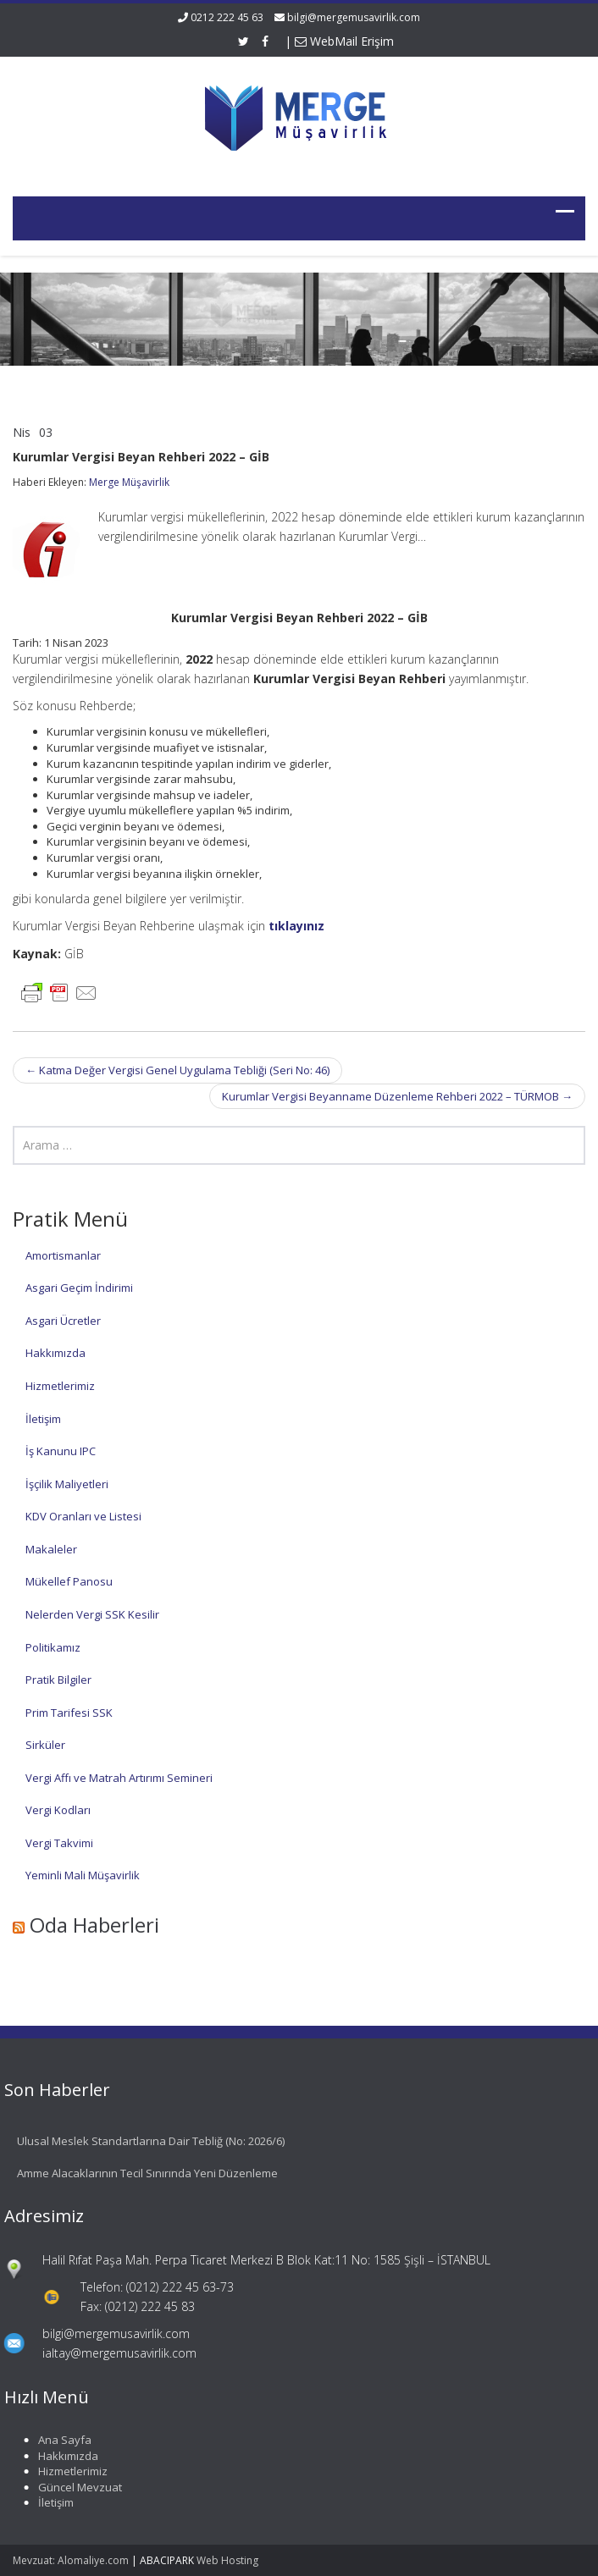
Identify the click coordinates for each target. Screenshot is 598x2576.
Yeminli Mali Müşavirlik (82, 1875)
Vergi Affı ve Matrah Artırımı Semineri (119, 1777)
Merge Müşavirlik (129, 482)
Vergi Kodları (58, 1810)
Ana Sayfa (57, 2439)
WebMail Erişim (344, 41)
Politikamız (52, 1647)
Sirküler (45, 1744)
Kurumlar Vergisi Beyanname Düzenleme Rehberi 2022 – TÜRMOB (397, 1096)
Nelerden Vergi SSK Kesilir (92, 1614)
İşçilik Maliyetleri (66, 1484)
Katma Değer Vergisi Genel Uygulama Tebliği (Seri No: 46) (177, 1070)
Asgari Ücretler (63, 1320)
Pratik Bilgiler (58, 1679)
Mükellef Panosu (69, 1581)
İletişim (43, 1418)
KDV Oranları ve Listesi (83, 1516)
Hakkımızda (55, 1352)
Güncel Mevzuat (72, 2487)
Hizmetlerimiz (60, 1385)
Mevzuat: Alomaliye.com (71, 2560)
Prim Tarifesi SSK (69, 1712)
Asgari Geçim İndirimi (79, 1287)
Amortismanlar (63, 1255)
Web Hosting (227, 2560)
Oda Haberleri (94, 1925)
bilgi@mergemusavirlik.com (353, 17)
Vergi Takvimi (59, 1843)
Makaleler (51, 1549)
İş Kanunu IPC (60, 1451)
